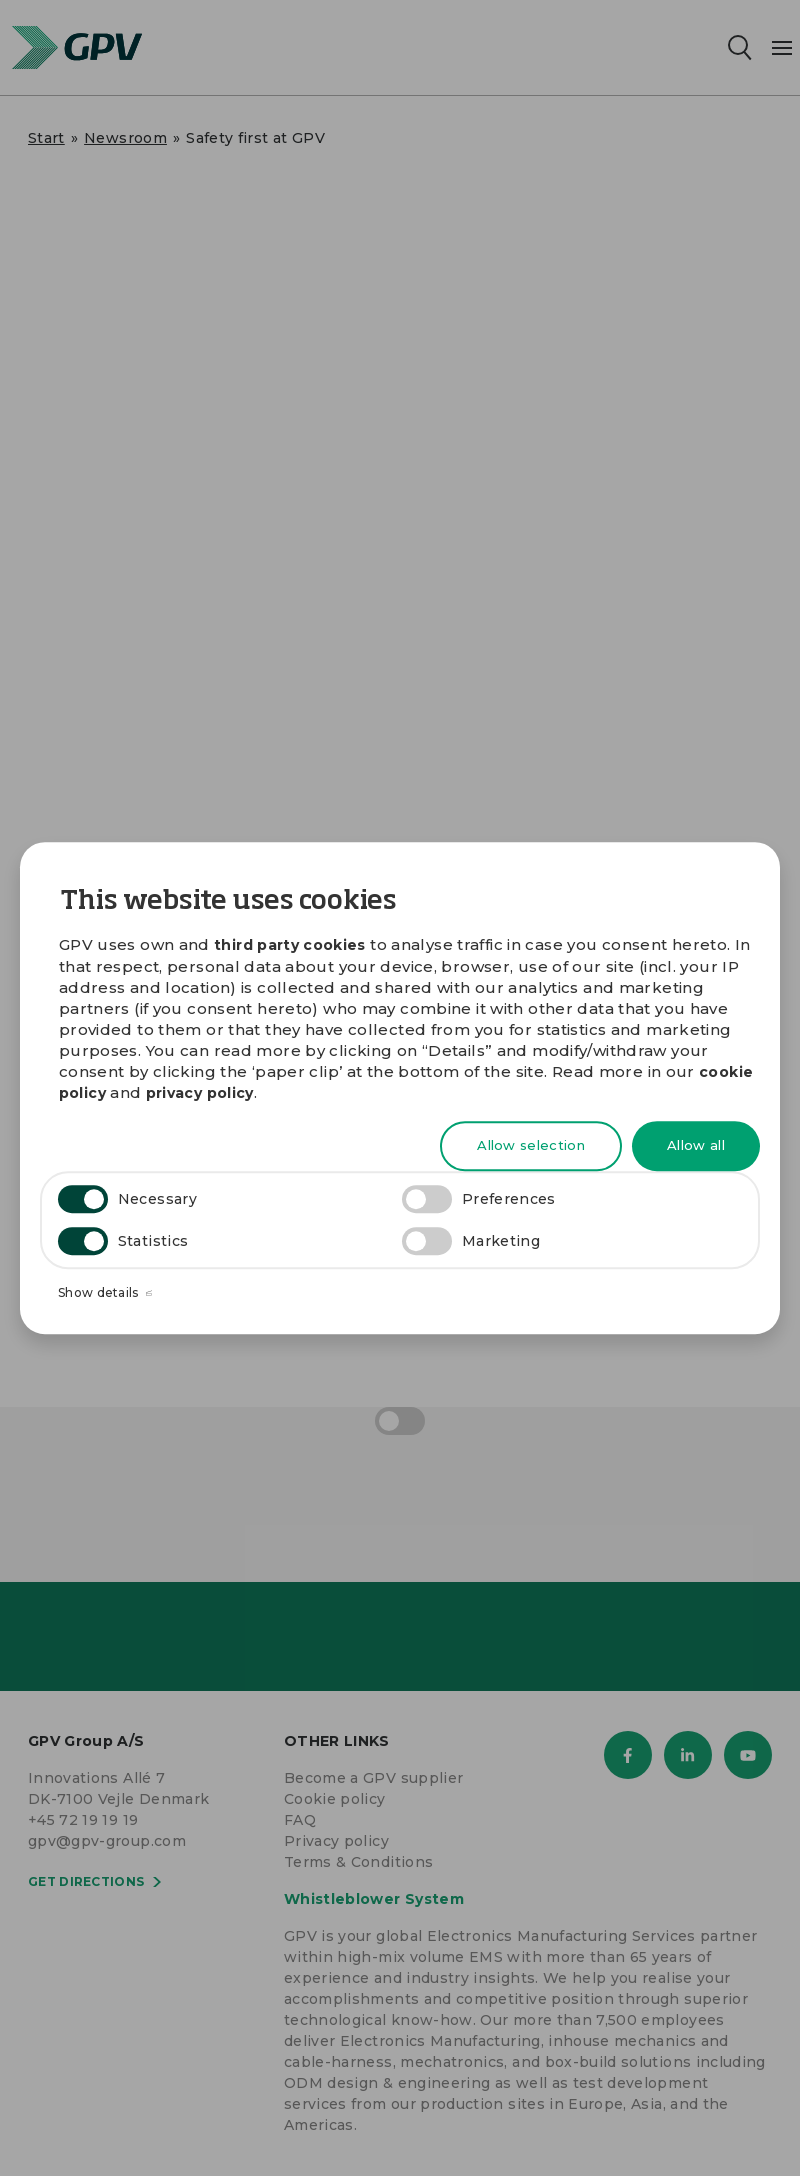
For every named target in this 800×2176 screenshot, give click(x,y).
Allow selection (531, 1146)
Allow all (696, 1146)
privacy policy (200, 1093)
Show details (105, 1293)
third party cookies (290, 945)
